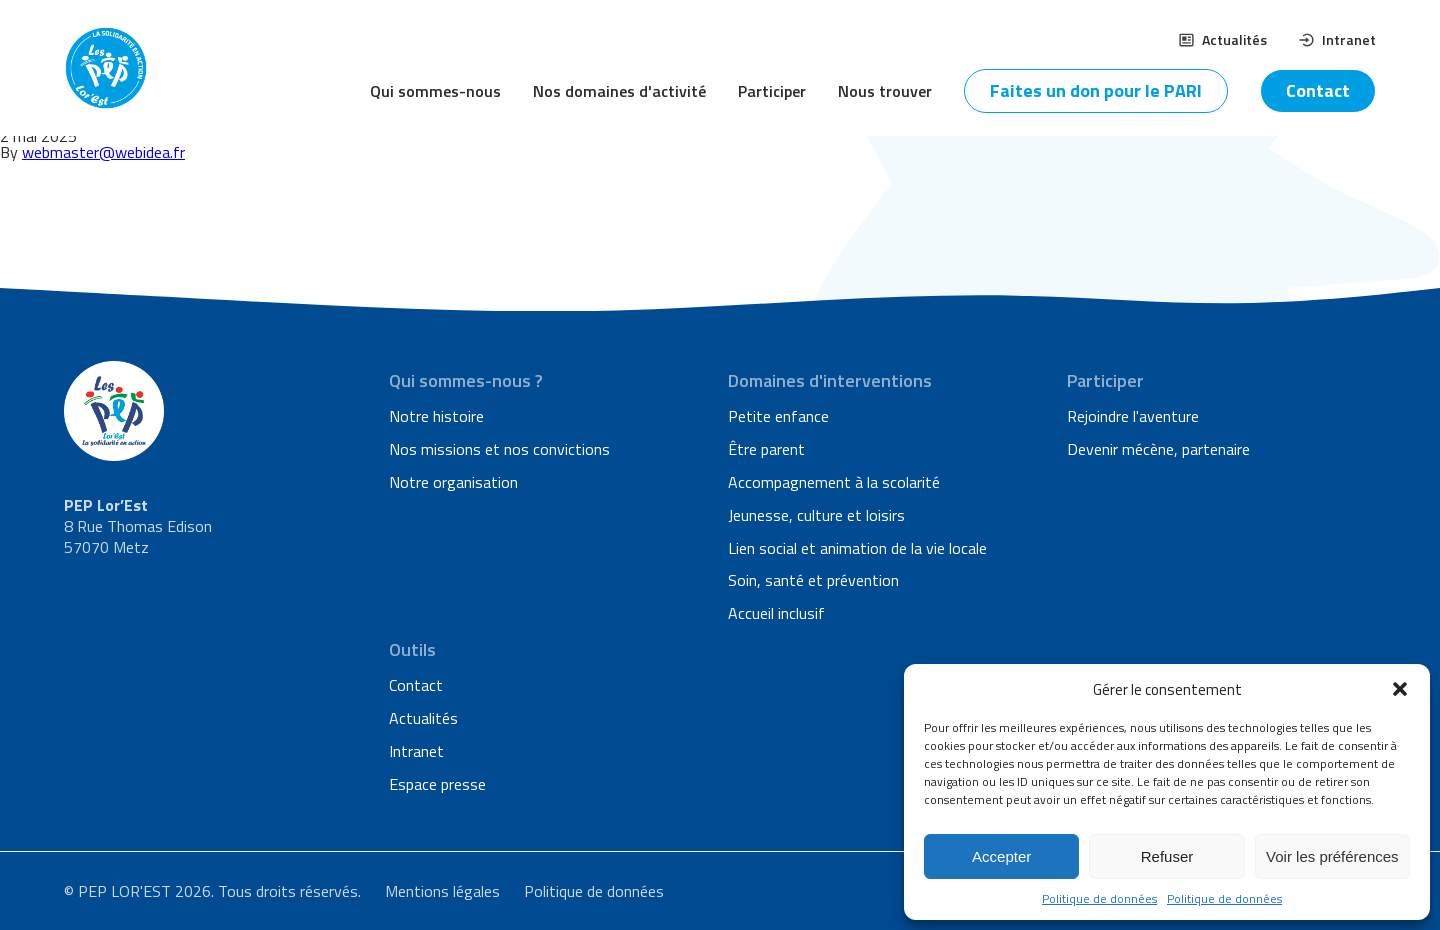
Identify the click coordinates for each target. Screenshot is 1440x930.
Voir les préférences (1332, 856)
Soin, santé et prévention (813, 580)
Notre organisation (453, 482)
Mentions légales (442, 891)
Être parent (766, 449)
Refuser (1167, 856)
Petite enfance (778, 416)
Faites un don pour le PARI (1096, 90)
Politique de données (1099, 898)
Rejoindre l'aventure (1133, 416)
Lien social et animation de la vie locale (857, 548)
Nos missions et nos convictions (499, 449)
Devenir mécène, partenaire (1158, 449)
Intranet (1337, 39)
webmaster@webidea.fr (103, 152)
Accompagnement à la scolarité (834, 482)
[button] (1400, 689)
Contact (1318, 90)
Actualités (1223, 39)
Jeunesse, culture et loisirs (816, 515)
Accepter (1001, 856)
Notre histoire (436, 416)
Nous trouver (885, 91)
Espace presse (437, 784)
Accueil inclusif (776, 613)
